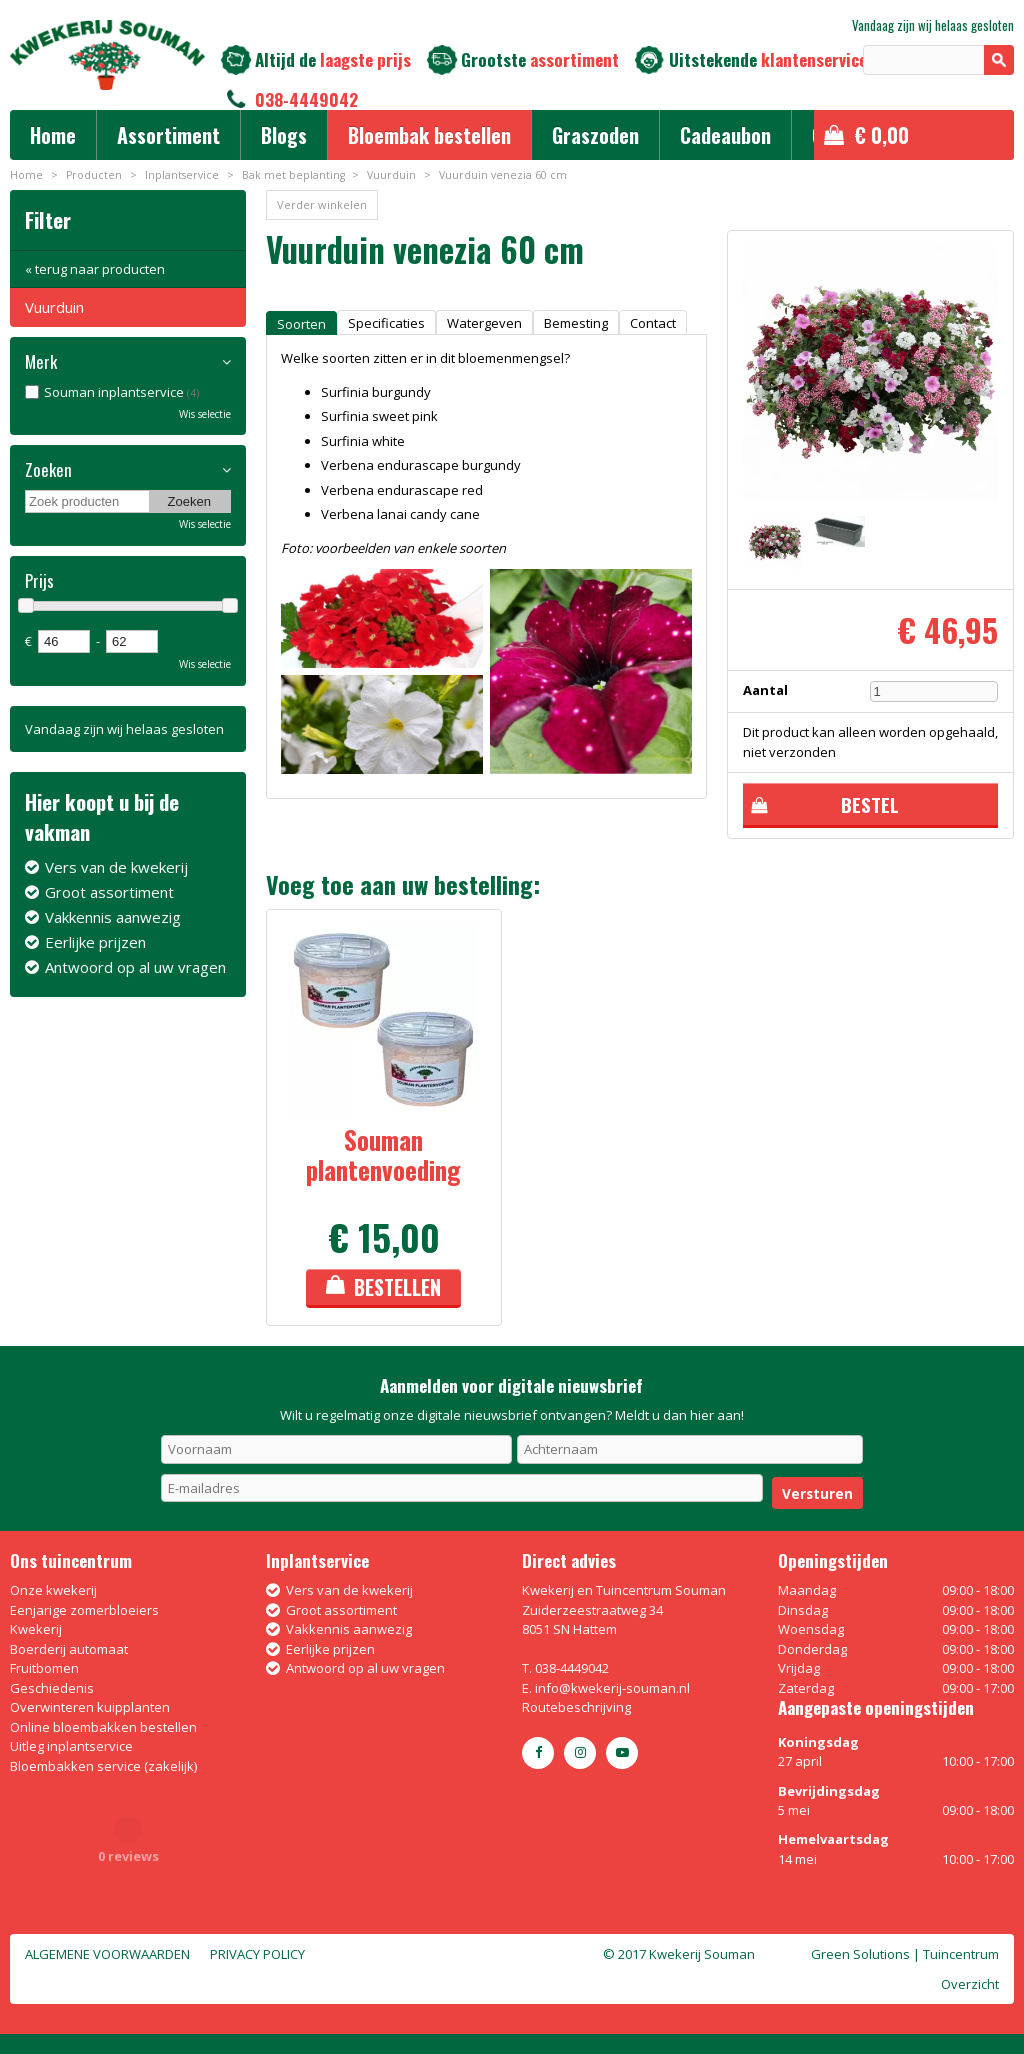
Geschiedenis (52, 1688)
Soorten (301, 324)
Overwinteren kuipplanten (90, 1707)
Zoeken (48, 470)
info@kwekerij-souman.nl (612, 1688)
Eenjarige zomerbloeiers (84, 1610)
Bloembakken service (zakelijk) (103, 1766)
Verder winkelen (322, 204)
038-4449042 (306, 99)
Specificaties (386, 323)
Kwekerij (36, 1629)
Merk (41, 362)
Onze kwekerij (53, 1590)
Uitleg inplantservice (71, 1746)
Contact (653, 323)
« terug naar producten (95, 269)
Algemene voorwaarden (107, 1954)
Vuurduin (54, 307)
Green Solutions (860, 1954)
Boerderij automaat (69, 1649)
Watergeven (484, 323)
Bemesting (576, 323)
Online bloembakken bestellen (103, 1727)
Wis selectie (205, 414)
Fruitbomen (44, 1668)
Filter (48, 219)
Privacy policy (257, 1954)
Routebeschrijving (576, 1707)
